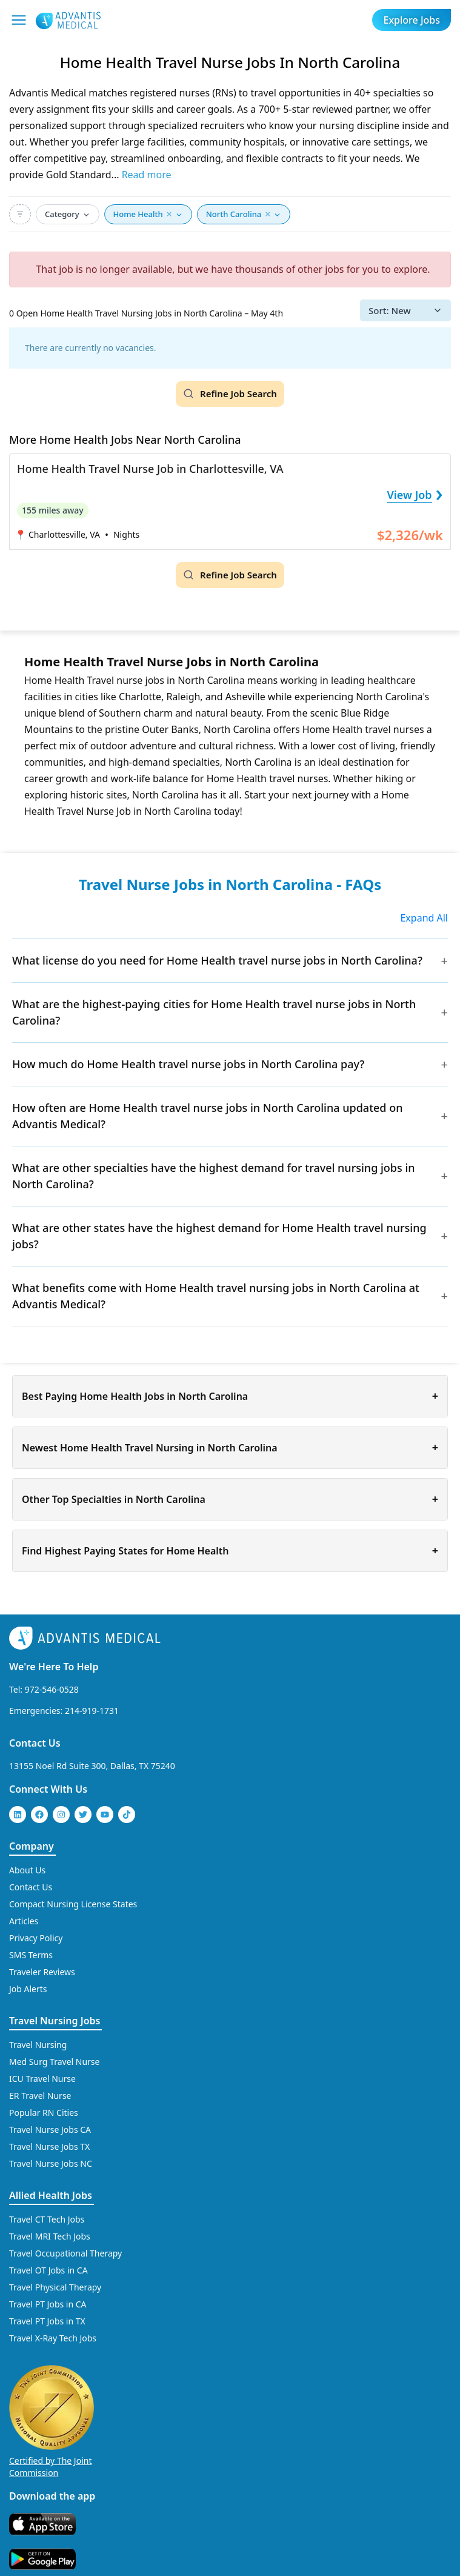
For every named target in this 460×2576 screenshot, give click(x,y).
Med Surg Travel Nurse (54, 2061)
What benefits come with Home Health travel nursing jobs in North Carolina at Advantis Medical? (215, 1295)
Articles (23, 1921)
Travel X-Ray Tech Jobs (52, 2338)
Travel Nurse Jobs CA (50, 2129)
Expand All (424, 918)
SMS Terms (31, 1955)
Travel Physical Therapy (55, 2287)
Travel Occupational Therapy (65, 2253)
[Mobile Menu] (18, 20)
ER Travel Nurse (40, 2095)
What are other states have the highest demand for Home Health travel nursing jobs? (219, 1235)
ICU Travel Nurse (42, 2078)
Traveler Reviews (42, 1972)
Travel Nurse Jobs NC (50, 2163)
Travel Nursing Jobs (54, 2020)
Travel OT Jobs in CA (48, 2270)
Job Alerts (28, 1989)
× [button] (169, 214)
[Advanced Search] (20, 214)
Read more (147, 174)
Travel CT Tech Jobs (46, 2219)
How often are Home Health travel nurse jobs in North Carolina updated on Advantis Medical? (207, 1115)
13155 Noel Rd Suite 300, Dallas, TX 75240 (92, 1765)
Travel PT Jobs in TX (47, 2321)
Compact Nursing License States (73, 1904)
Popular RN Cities (43, 2112)
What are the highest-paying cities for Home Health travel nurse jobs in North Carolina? (214, 1012)
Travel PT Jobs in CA (48, 2304)
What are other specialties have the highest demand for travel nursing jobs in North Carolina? (213, 1175)
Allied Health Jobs (50, 2195)
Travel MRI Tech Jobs (49, 2236)
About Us (27, 1870)
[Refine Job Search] (230, 394)
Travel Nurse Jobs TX (49, 2146)
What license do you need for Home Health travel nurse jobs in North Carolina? (217, 960)
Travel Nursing (38, 2044)
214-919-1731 (92, 1710)
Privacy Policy (35, 1938)
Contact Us (35, 1743)
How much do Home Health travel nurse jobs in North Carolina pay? (188, 1064)
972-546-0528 (52, 1689)
